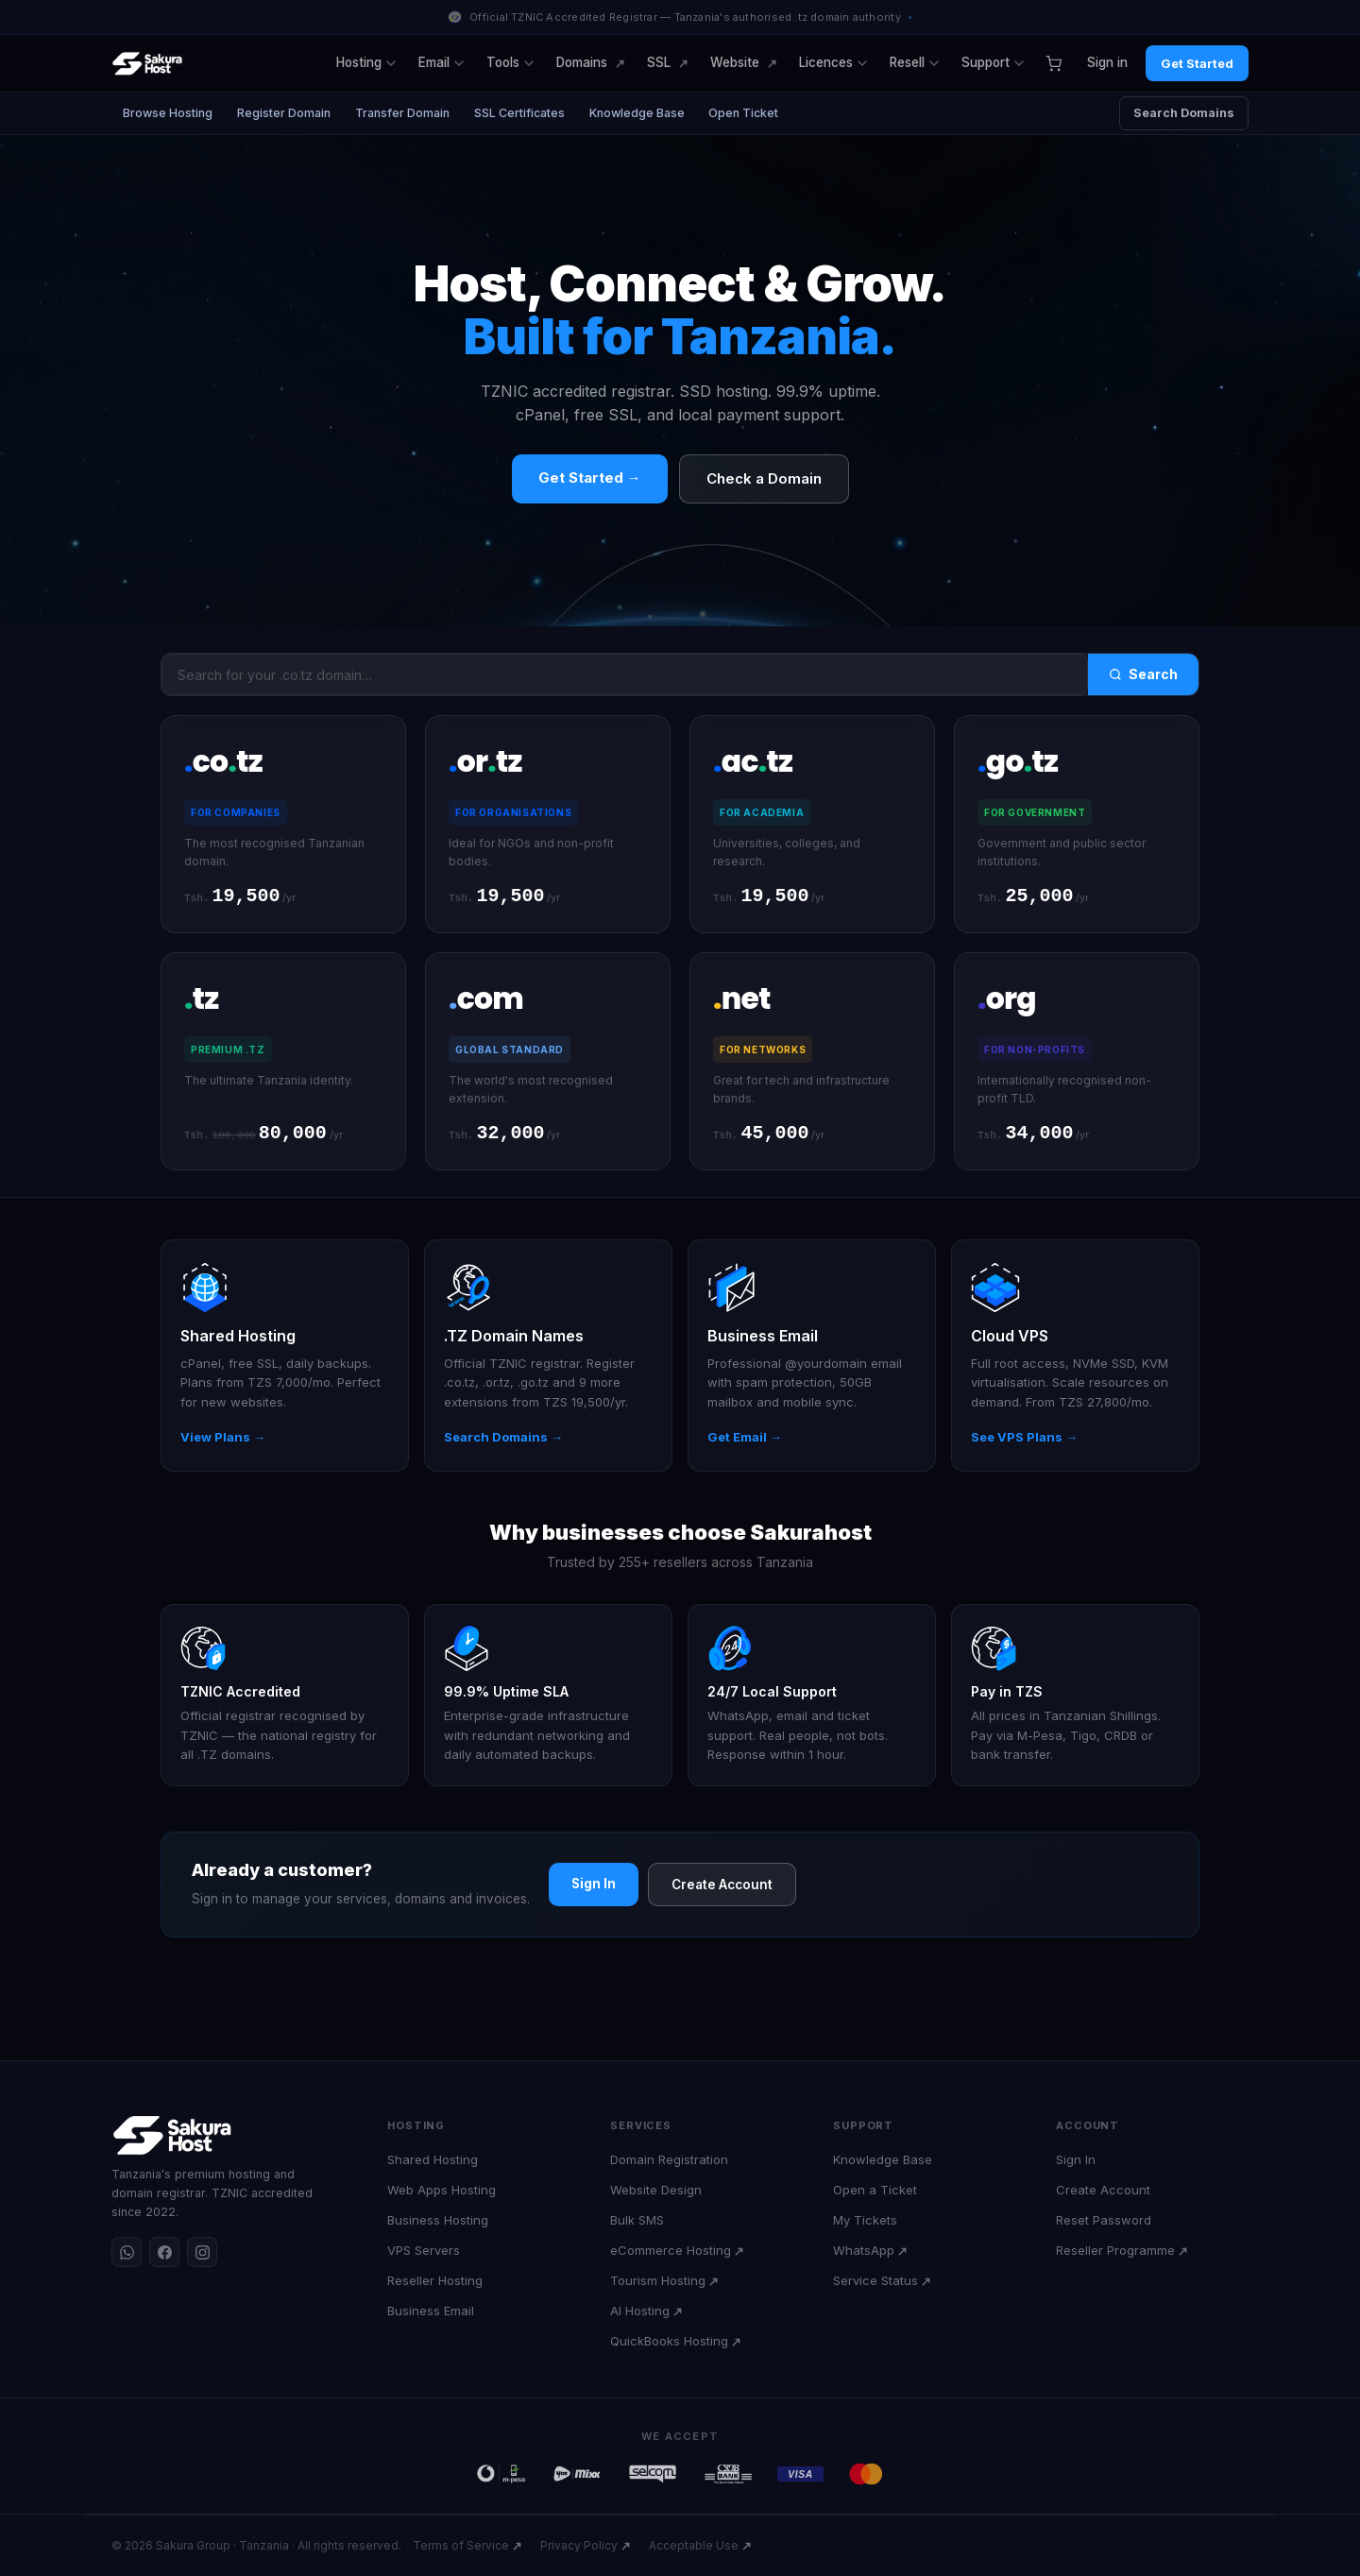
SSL (659, 62)
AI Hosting (640, 2310)
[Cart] (1053, 63)
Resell (914, 62)
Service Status (875, 2280)
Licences (833, 62)
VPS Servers (423, 2250)
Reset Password (1103, 2219)
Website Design (656, 2189)
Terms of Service (461, 2545)
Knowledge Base (637, 113)
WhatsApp (863, 2250)
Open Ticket (744, 113)
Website (734, 62)
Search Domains (1183, 113)
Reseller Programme (1115, 2250)
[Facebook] (164, 2252)
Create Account (722, 1886)
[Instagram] (202, 2252)
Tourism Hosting (658, 2280)
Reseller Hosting (435, 2280)
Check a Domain (764, 478)
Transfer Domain (402, 113)
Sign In (593, 1885)
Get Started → (589, 477)
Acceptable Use (694, 2545)
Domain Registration (669, 2159)
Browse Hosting (167, 113)
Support (992, 62)
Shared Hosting (432, 2159)
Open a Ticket (875, 2189)
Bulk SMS (637, 2219)
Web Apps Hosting (441, 2189)
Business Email (430, 2310)
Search (1143, 674)
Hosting (366, 62)
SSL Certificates (519, 113)
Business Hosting (437, 2219)
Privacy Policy (579, 2545)
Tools (510, 62)
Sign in (1107, 62)
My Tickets (865, 2219)
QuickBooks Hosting (669, 2340)
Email (441, 62)
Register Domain (284, 113)
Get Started (1197, 63)
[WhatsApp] (126, 2252)
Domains (581, 62)
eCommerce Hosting (670, 2250)
